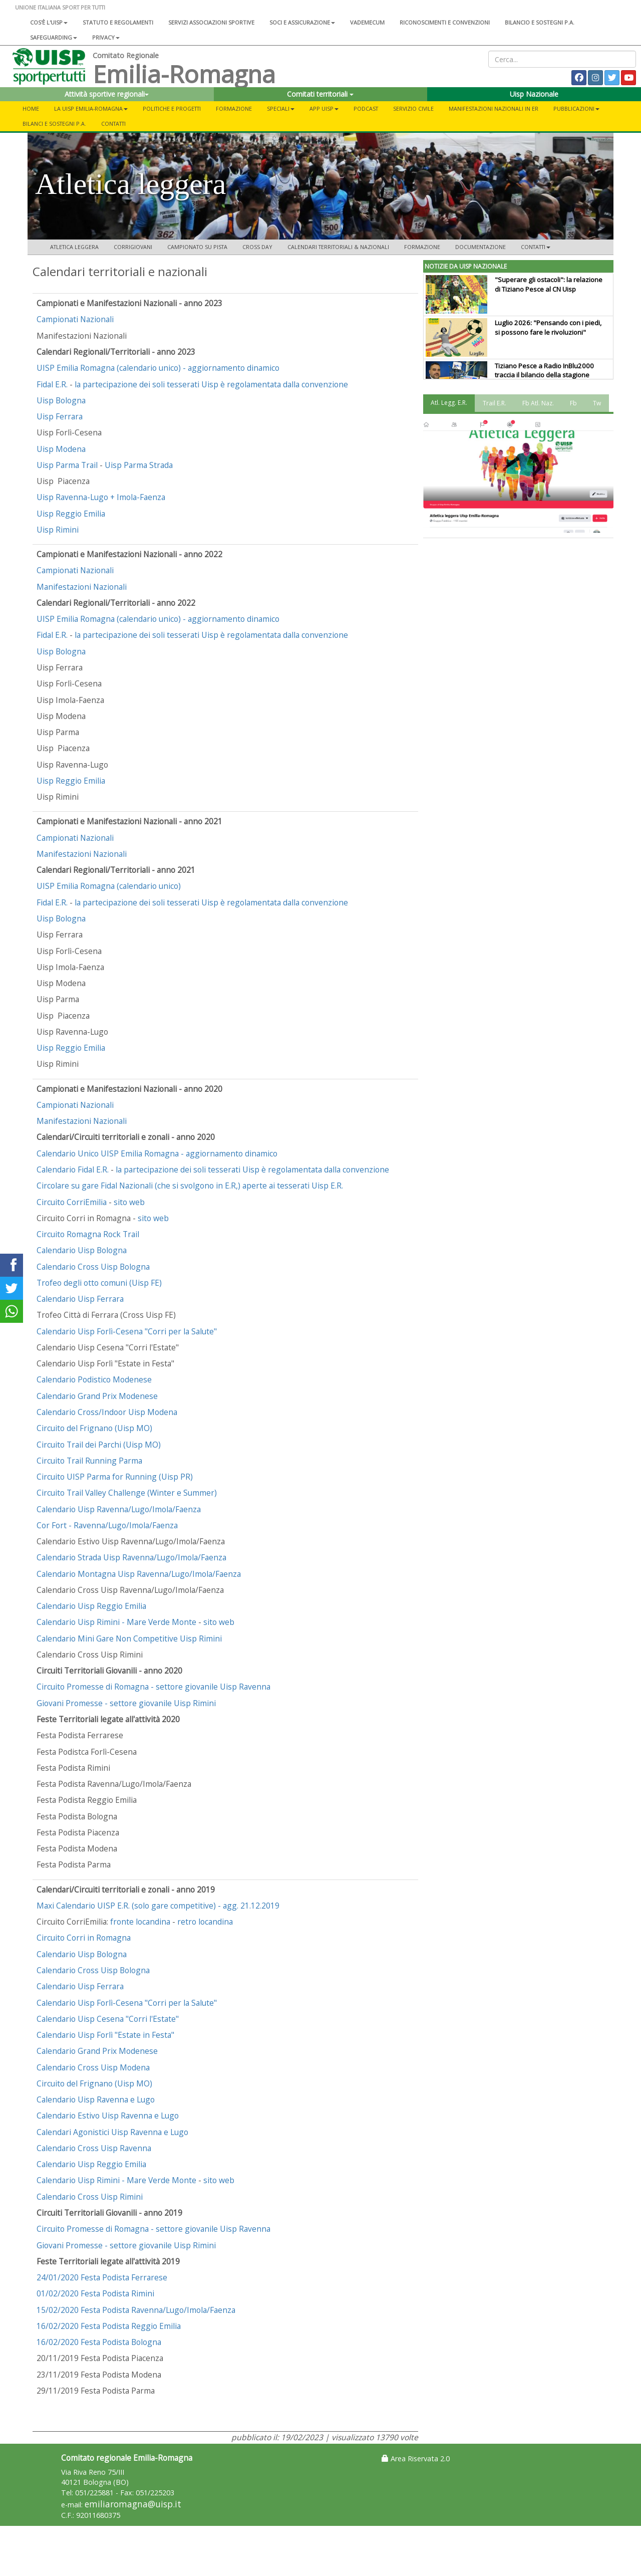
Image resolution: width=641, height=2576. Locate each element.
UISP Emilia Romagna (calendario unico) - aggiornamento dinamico (158, 367)
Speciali (280, 108)
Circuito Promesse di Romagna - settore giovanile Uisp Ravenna (153, 1686)
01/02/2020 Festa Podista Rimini (95, 2293)
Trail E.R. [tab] (494, 403)
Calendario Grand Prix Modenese (97, 1395)
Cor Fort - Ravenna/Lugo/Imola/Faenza (107, 1525)
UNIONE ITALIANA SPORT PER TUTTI (60, 7)
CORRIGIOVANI (133, 247)
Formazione (234, 108)
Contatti (113, 123)
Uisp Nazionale (534, 94)
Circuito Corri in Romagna (84, 1937)
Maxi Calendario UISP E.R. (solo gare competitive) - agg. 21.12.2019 (158, 1905)
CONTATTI (535, 247)
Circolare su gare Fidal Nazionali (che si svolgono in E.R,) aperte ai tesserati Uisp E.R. (190, 1185)
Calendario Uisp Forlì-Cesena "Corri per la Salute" (127, 1331)
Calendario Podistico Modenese (94, 1379)
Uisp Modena (61, 448)
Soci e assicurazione (302, 22)
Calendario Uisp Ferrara (80, 1298)
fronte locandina (140, 1921)
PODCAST (366, 108)
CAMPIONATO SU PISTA (197, 247)
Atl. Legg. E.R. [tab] (449, 402)
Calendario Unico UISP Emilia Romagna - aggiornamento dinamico (157, 1153)
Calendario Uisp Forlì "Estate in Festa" (105, 2034)
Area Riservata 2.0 (416, 2458)
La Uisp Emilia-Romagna (91, 108)
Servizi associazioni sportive (211, 22)
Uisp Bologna (61, 400)
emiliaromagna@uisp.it (133, 2504)
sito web (129, 1202)
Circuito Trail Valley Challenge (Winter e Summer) (127, 1492)
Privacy (106, 37)
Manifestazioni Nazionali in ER (493, 108)
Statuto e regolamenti (118, 22)
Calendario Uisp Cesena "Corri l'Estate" (108, 2018)
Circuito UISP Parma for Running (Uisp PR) (115, 1476)
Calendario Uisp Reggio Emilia (91, 1605)
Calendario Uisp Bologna (82, 1250)
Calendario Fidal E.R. (74, 1169)
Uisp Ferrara (60, 416)
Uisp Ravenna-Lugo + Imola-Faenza (101, 497)
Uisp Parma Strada (139, 465)
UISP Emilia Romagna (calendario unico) (109, 885)
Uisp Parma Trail (67, 465)
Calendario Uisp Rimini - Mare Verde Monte (116, 1621)
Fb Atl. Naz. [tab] (538, 403)
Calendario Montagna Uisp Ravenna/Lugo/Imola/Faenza (139, 1573)
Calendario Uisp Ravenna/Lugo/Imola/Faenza (119, 1509)
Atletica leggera (74, 247)
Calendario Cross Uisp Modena (93, 2067)
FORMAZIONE (422, 247)
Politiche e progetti (172, 108)
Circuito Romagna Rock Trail (88, 1234)
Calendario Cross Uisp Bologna (93, 1266)
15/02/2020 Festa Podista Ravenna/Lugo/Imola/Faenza (136, 2309)
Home (31, 108)
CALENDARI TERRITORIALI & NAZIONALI (338, 247)
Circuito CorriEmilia (72, 1202)
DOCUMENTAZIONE (480, 247)
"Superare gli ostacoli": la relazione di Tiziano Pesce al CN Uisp (548, 284)
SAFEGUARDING (53, 37)
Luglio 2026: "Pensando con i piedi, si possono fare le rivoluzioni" (548, 327)
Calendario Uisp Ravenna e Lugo (96, 2099)
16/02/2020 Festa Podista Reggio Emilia (109, 2325)
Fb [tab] (573, 403)
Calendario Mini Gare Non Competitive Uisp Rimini (129, 1638)
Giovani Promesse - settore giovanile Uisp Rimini (126, 1703)
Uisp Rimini (58, 529)
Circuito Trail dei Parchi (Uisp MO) (99, 1444)
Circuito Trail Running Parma (89, 1460)
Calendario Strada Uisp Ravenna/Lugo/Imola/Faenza (131, 1557)
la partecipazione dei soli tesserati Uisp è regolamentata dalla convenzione (211, 384)
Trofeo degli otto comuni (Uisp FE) (99, 1282)
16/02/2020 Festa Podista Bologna (99, 2342)
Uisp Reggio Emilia (71, 513)
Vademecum (367, 22)
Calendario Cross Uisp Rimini (90, 2196)
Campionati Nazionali (75, 319)
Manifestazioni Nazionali (82, 586)
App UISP (324, 108)
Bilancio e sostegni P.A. (539, 22)
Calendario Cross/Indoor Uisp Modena (107, 1412)
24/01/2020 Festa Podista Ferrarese (102, 2277)
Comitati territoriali (320, 94)
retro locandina (205, 1921)
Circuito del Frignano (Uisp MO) (94, 1428)
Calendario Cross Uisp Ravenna (94, 2148)
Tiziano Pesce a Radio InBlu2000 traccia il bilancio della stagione (544, 370)
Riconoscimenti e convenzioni (445, 22)
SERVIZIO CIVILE (413, 108)
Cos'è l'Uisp (49, 22)
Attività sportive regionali (107, 94)
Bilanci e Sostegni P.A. (54, 123)
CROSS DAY (257, 247)
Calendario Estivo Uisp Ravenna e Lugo (108, 2115)
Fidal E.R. (53, 384)
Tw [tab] (597, 403)
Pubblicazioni (576, 108)
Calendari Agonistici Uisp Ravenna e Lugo (112, 2132)
